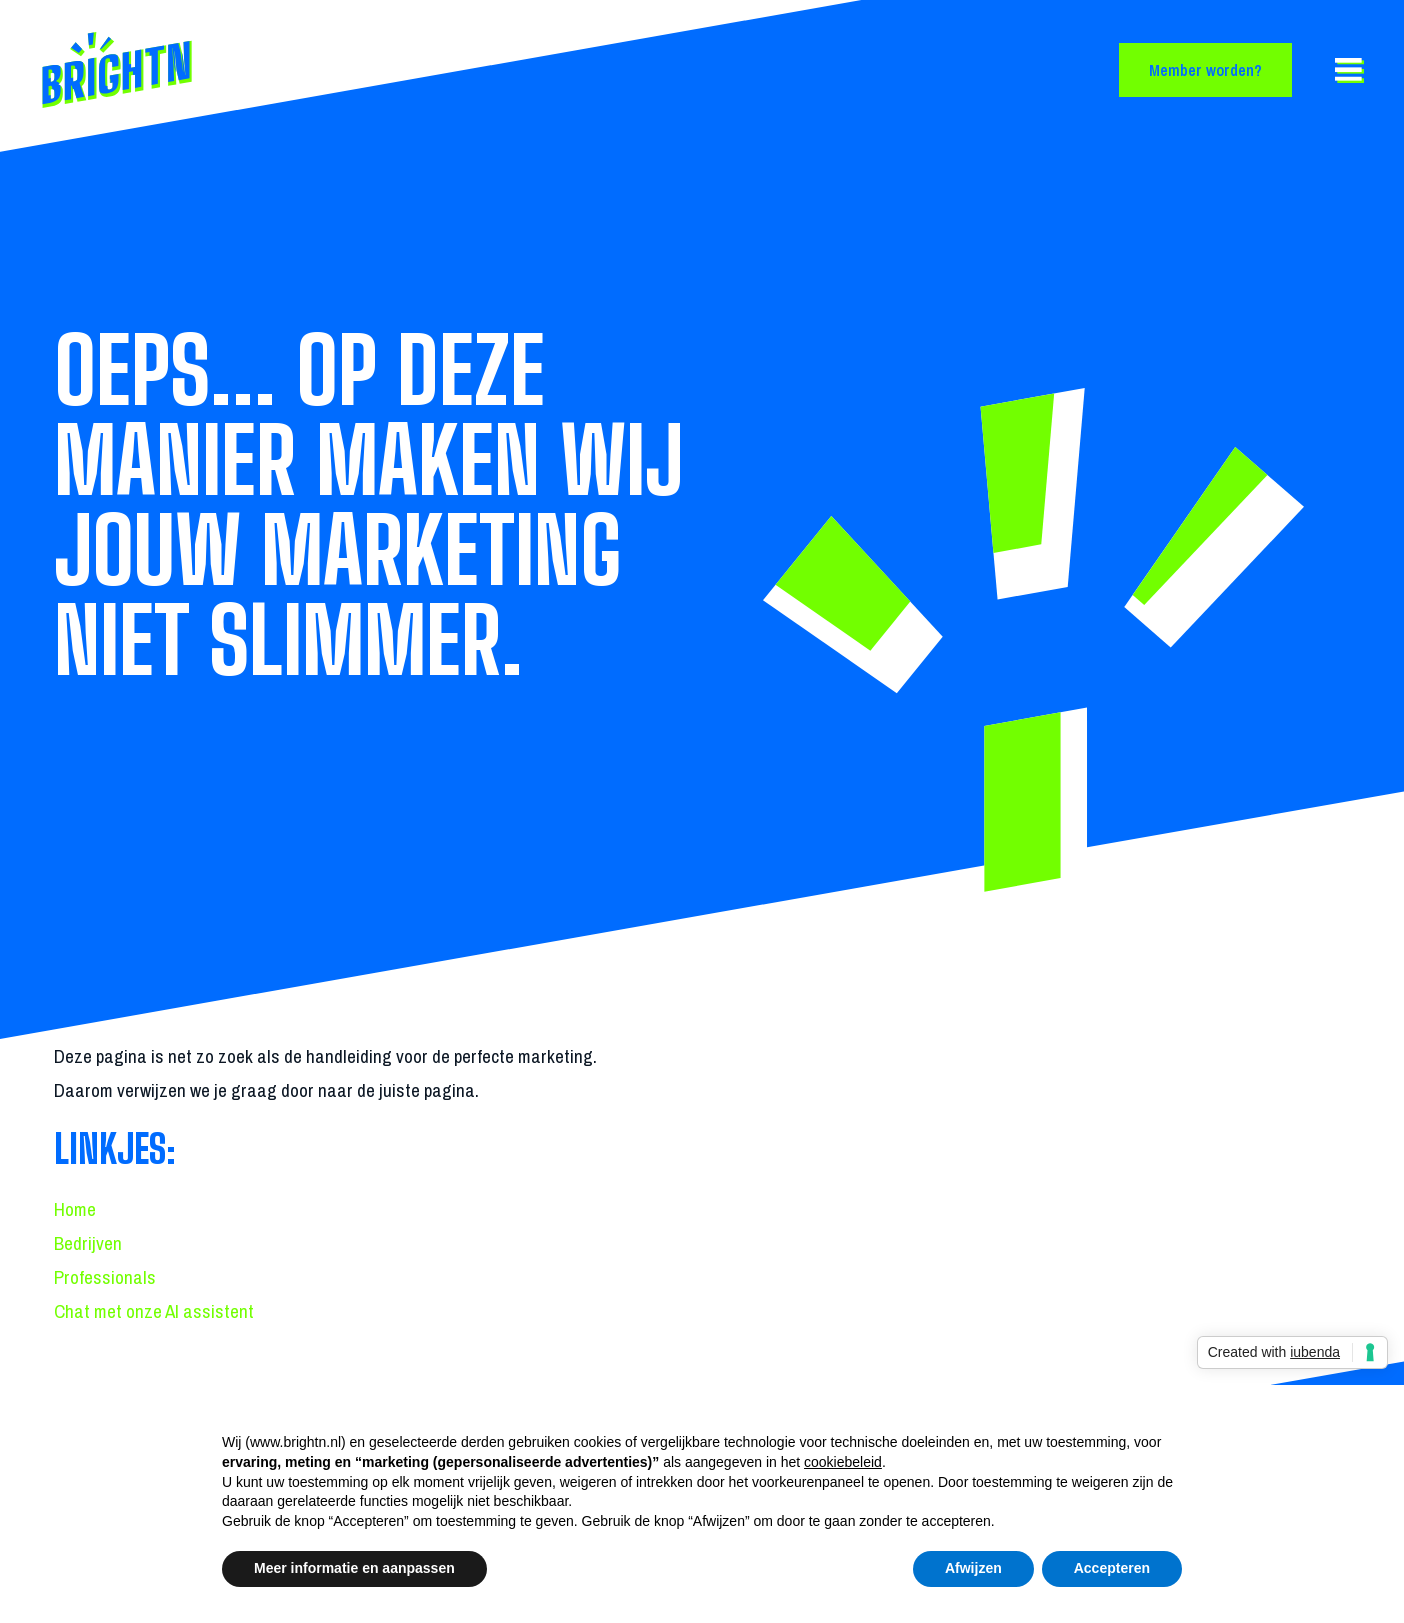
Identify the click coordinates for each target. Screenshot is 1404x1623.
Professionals (105, 1277)
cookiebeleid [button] (843, 1462)
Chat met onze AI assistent (154, 1311)
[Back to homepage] (190, 70)
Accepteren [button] (1112, 1568)
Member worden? (1205, 70)
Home (75, 1209)
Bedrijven (88, 1243)
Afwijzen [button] (973, 1568)
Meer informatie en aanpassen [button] (354, 1568)
